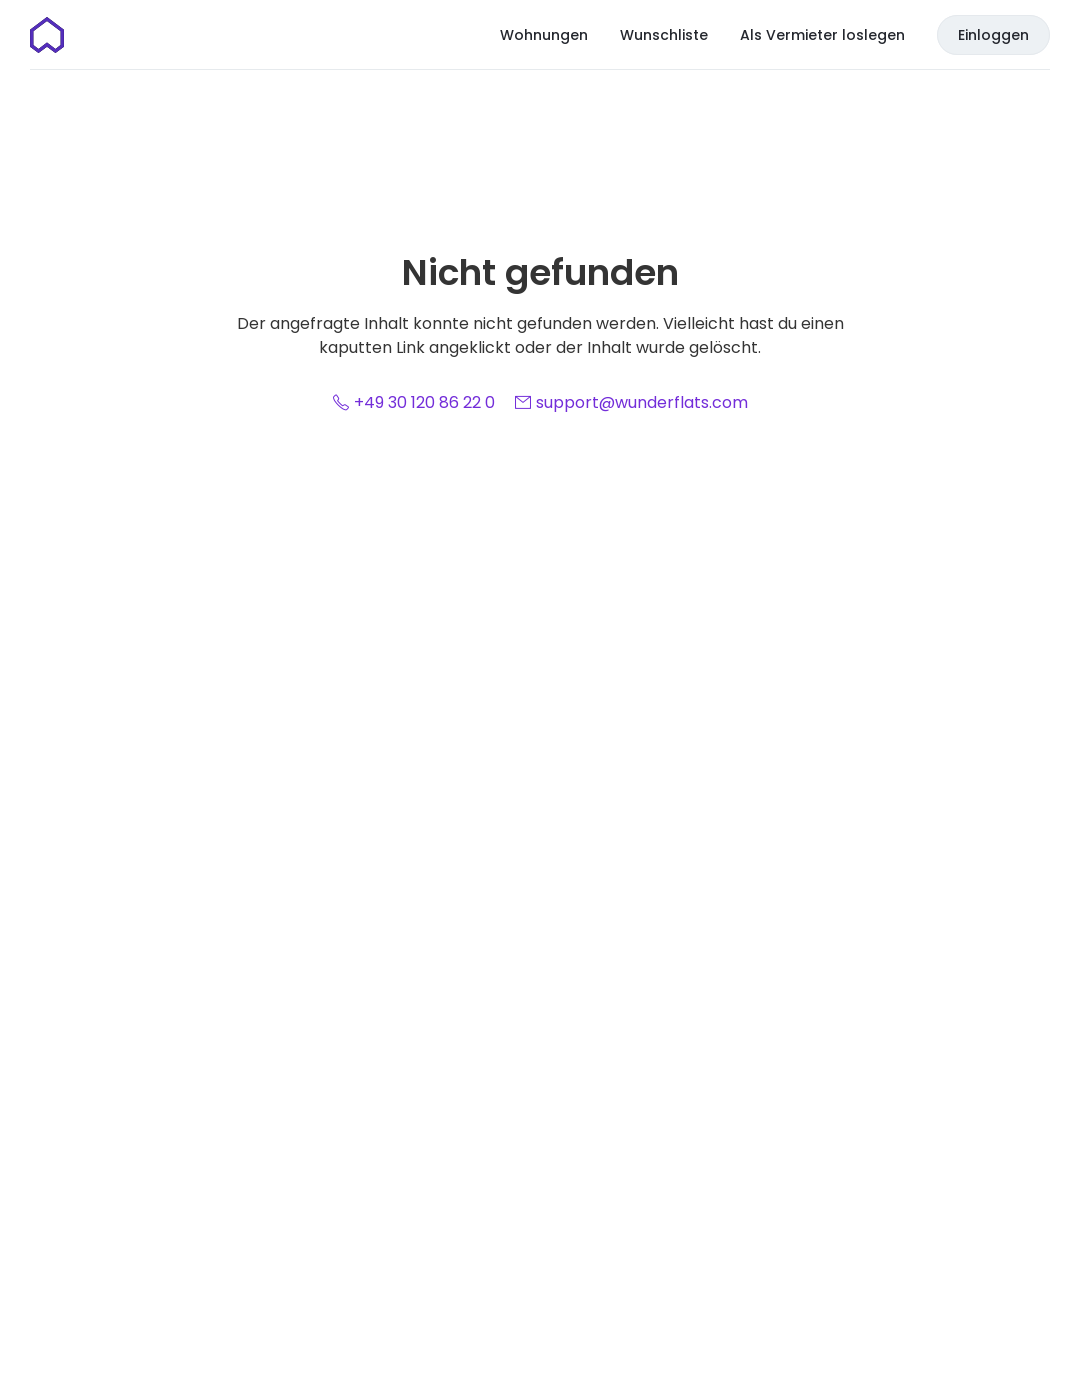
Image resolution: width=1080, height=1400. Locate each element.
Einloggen (993, 35)
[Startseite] (47, 35)
